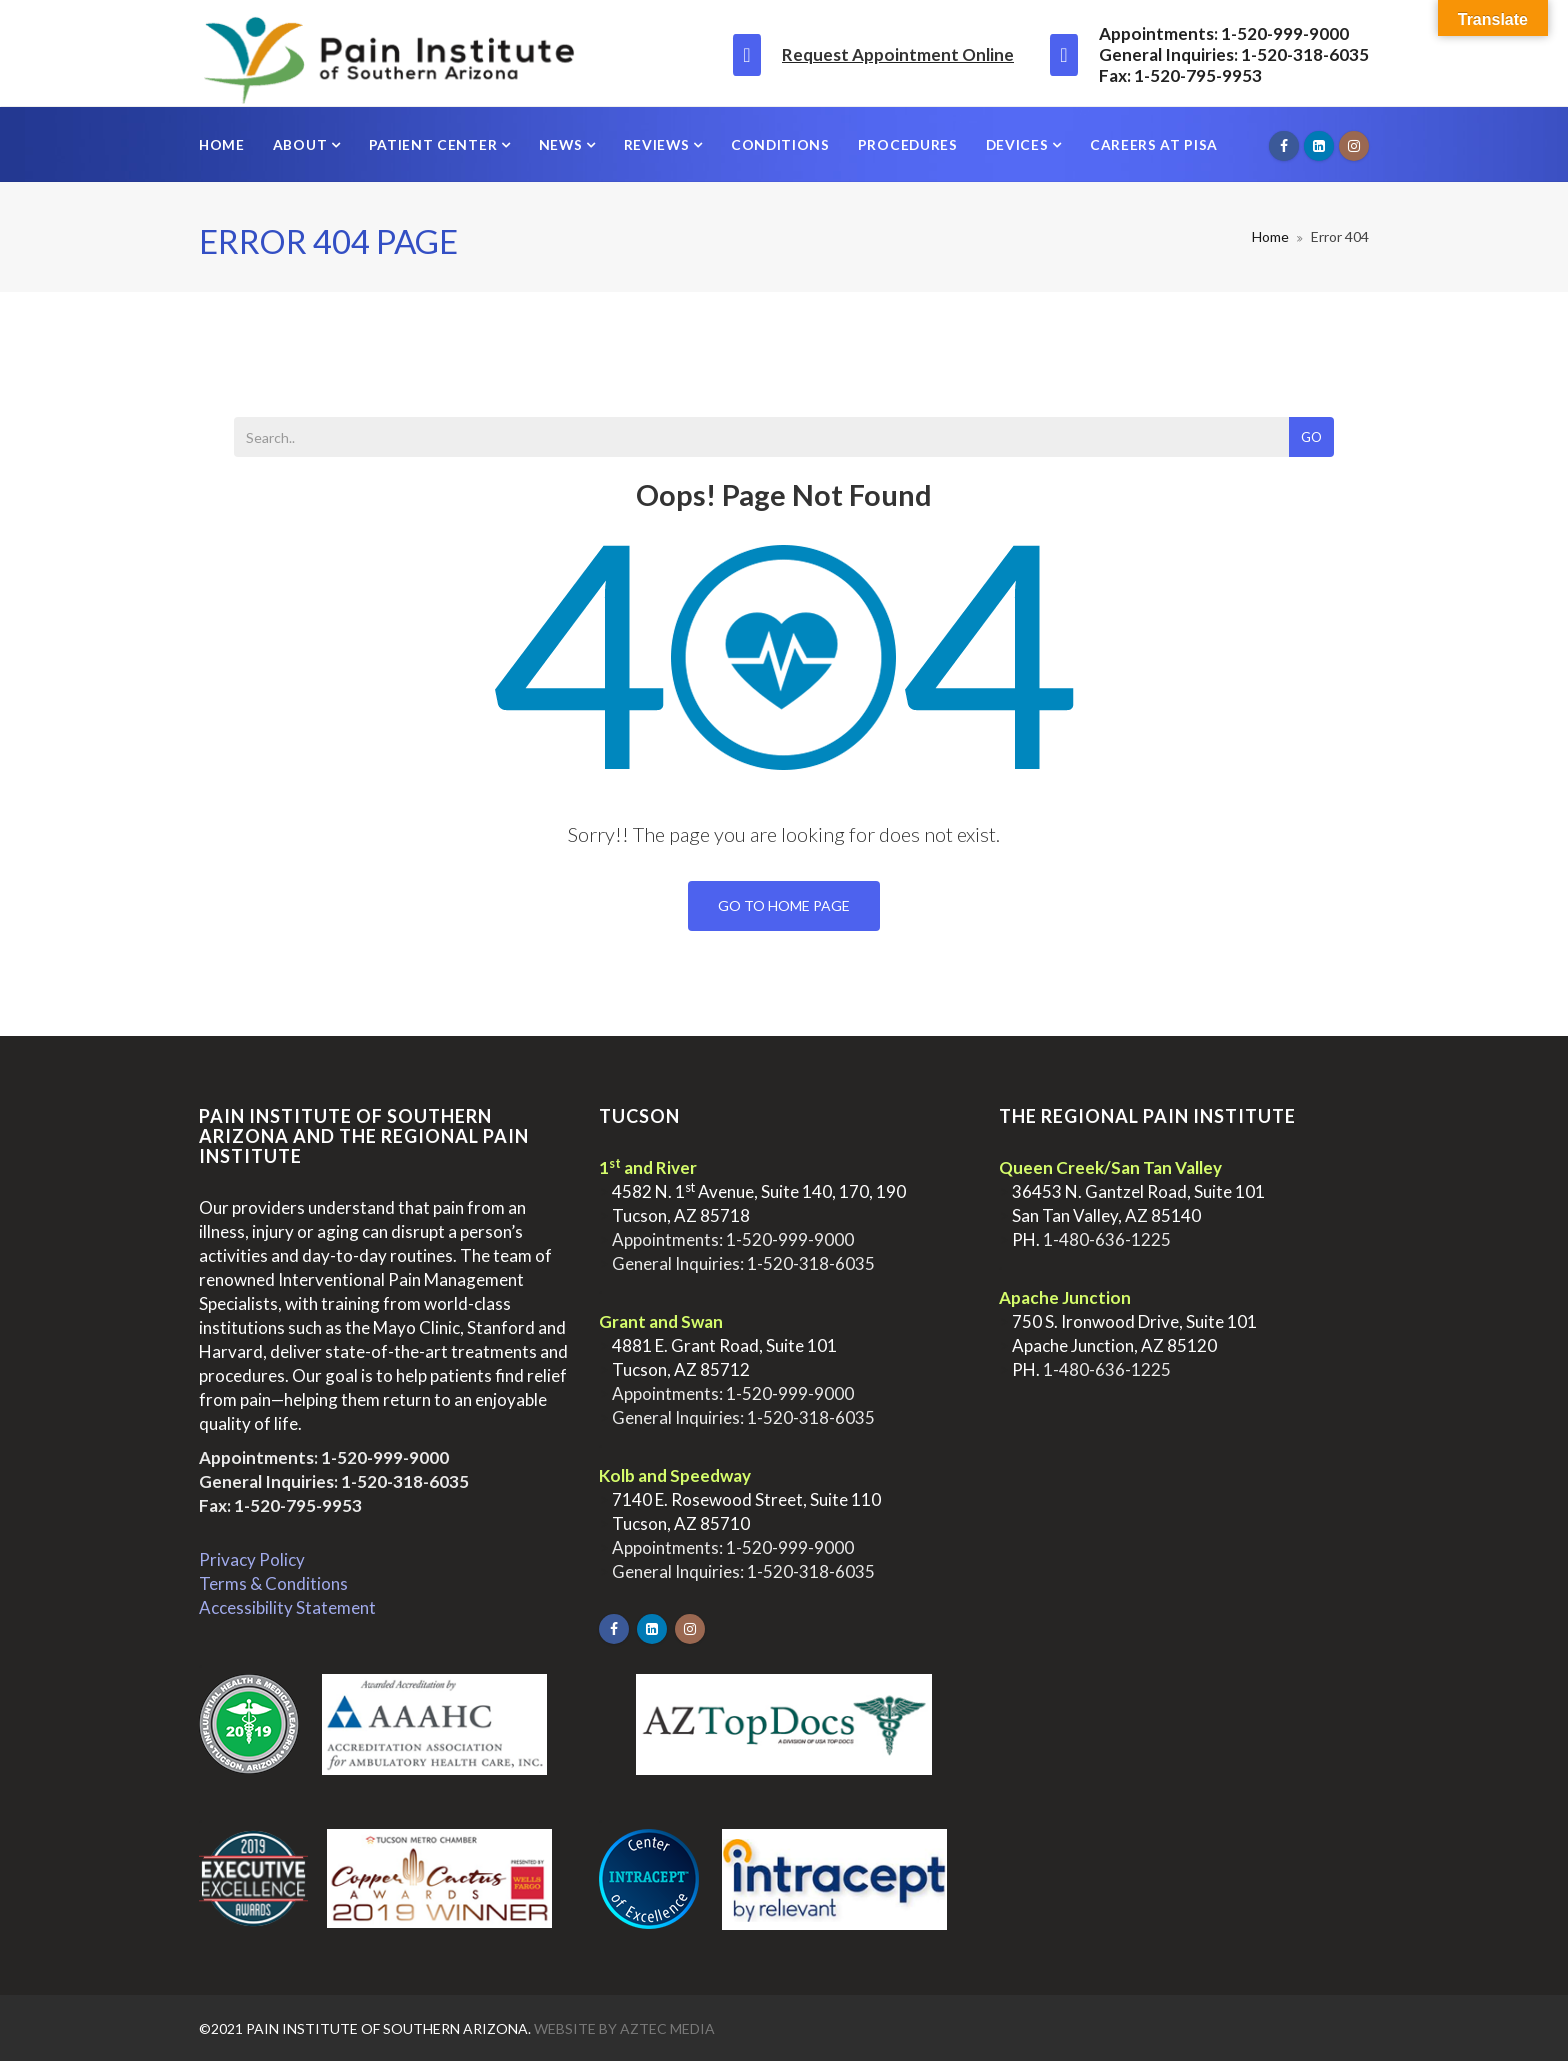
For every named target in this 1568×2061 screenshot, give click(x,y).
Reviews (659, 144)
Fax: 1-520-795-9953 (280, 1505)
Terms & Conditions (273, 1583)
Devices (1019, 144)
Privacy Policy (252, 1559)
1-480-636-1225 (1107, 1239)
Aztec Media (667, 2028)
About (302, 144)
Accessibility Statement (287, 1607)
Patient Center (435, 144)
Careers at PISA (1154, 144)
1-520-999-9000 (385, 1457)
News (562, 144)
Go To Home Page (784, 905)
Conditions (780, 144)
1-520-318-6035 (405, 1481)
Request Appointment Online (898, 54)
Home (222, 144)
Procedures (908, 144)
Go (1311, 437)
